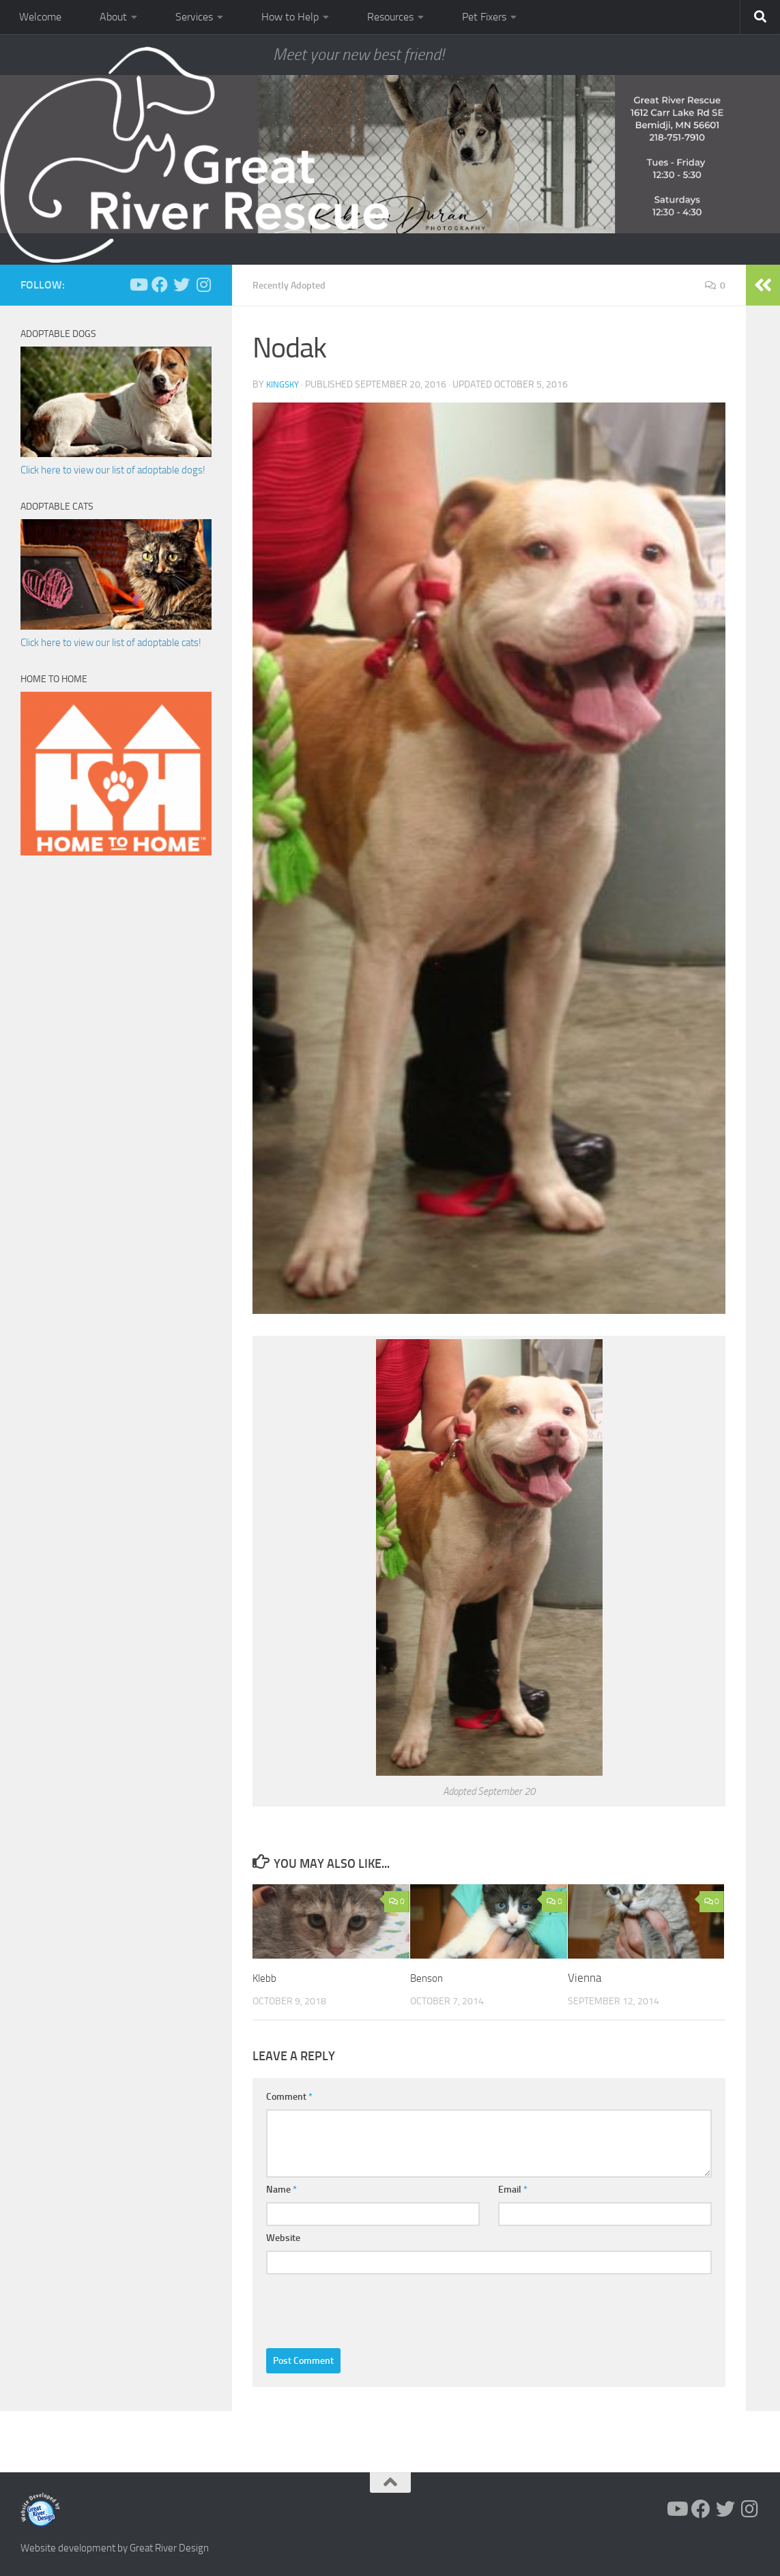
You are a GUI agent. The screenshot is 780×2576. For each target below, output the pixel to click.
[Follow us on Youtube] (138, 284)
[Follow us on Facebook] (159, 284)
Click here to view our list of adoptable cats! (110, 642)
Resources (390, 16)
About (113, 16)
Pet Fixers (484, 16)
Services (194, 16)
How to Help (290, 16)
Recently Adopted (294, 284)
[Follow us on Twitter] (181, 284)
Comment (289, 2096)
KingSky (284, 384)
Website (283, 2237)
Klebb (266, 1977)
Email (513, 2189)
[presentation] (370, 2307)
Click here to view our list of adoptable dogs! (112, 470)
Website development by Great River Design (114, 2547)
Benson (428, 1977)
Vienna (584, 1977)
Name (281, 2189)
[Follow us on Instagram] (203, 284)
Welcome (40, 16)
